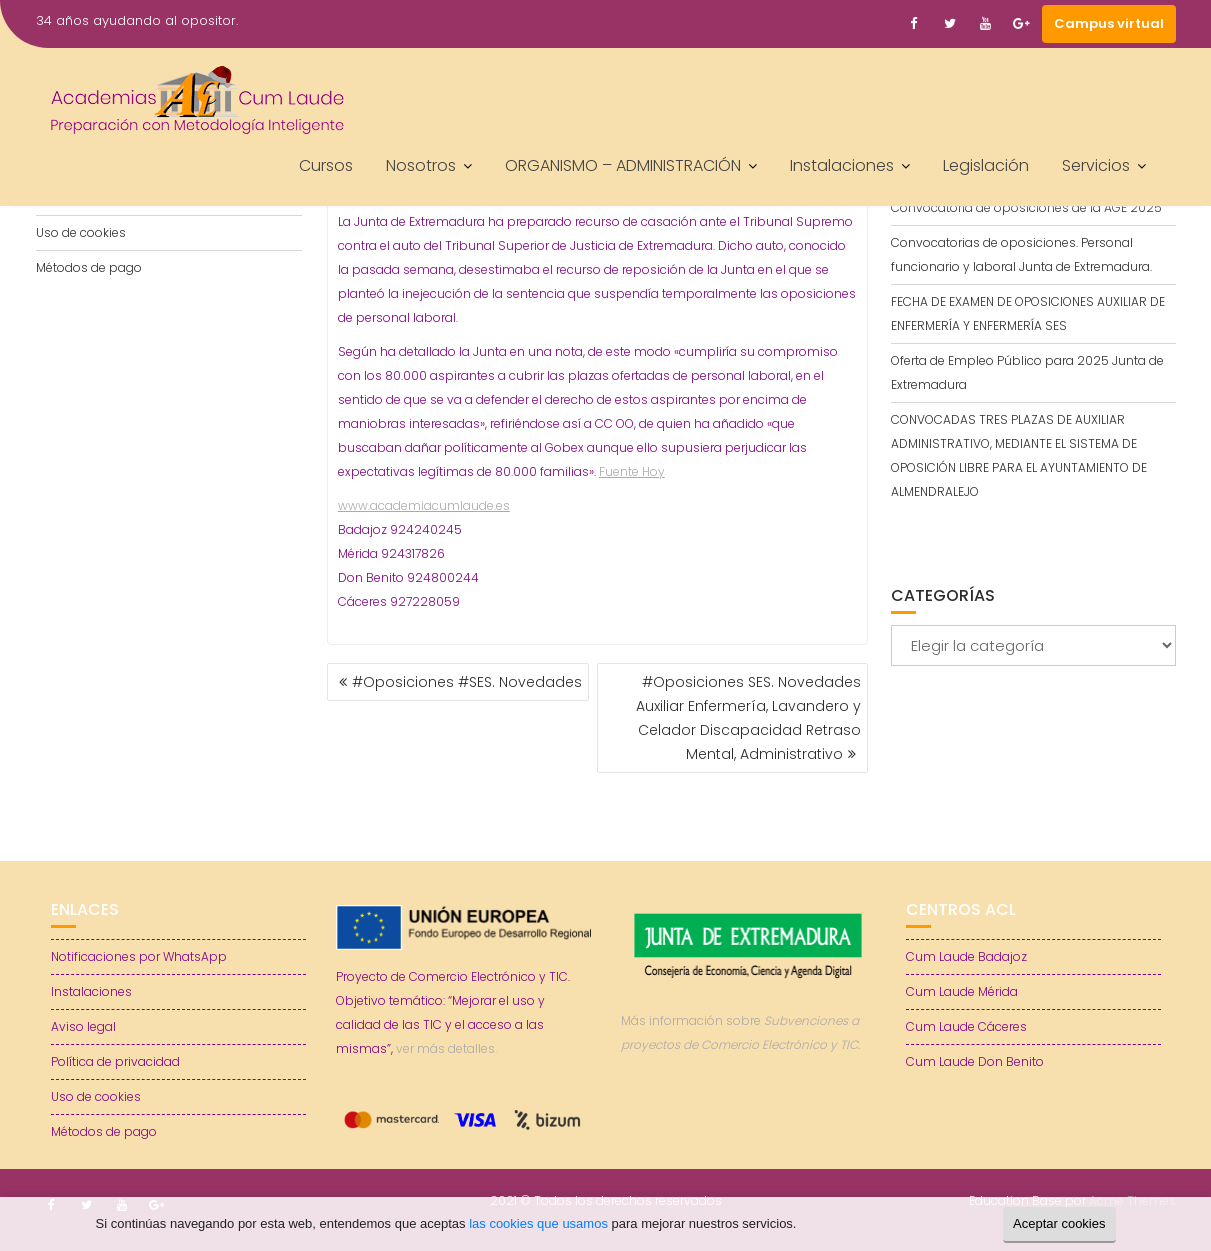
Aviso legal (83, 1026)
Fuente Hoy (632, 471)
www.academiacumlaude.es (424, 505)
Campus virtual (1109, 23)
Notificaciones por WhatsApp (139, 956)
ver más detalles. (446, 1048)
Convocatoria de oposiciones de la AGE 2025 (1026, 207)
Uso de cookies (81, 232)
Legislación (986, 165)
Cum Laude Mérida (962, 991)
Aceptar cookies (1059, 1223)
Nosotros (421, 165)
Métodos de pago (89, 267)
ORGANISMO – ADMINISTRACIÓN (623, 165)
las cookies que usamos (538, 1223)
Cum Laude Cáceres (966, 1026)
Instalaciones (842, 165)
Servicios (1096, 165)
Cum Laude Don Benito (975, 1061)
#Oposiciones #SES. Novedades (467, 682)
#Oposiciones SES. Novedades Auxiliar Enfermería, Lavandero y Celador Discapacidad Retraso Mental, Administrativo (748, 718)
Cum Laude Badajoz (966, 956)
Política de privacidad (115, 1061)
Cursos (326, 165)
